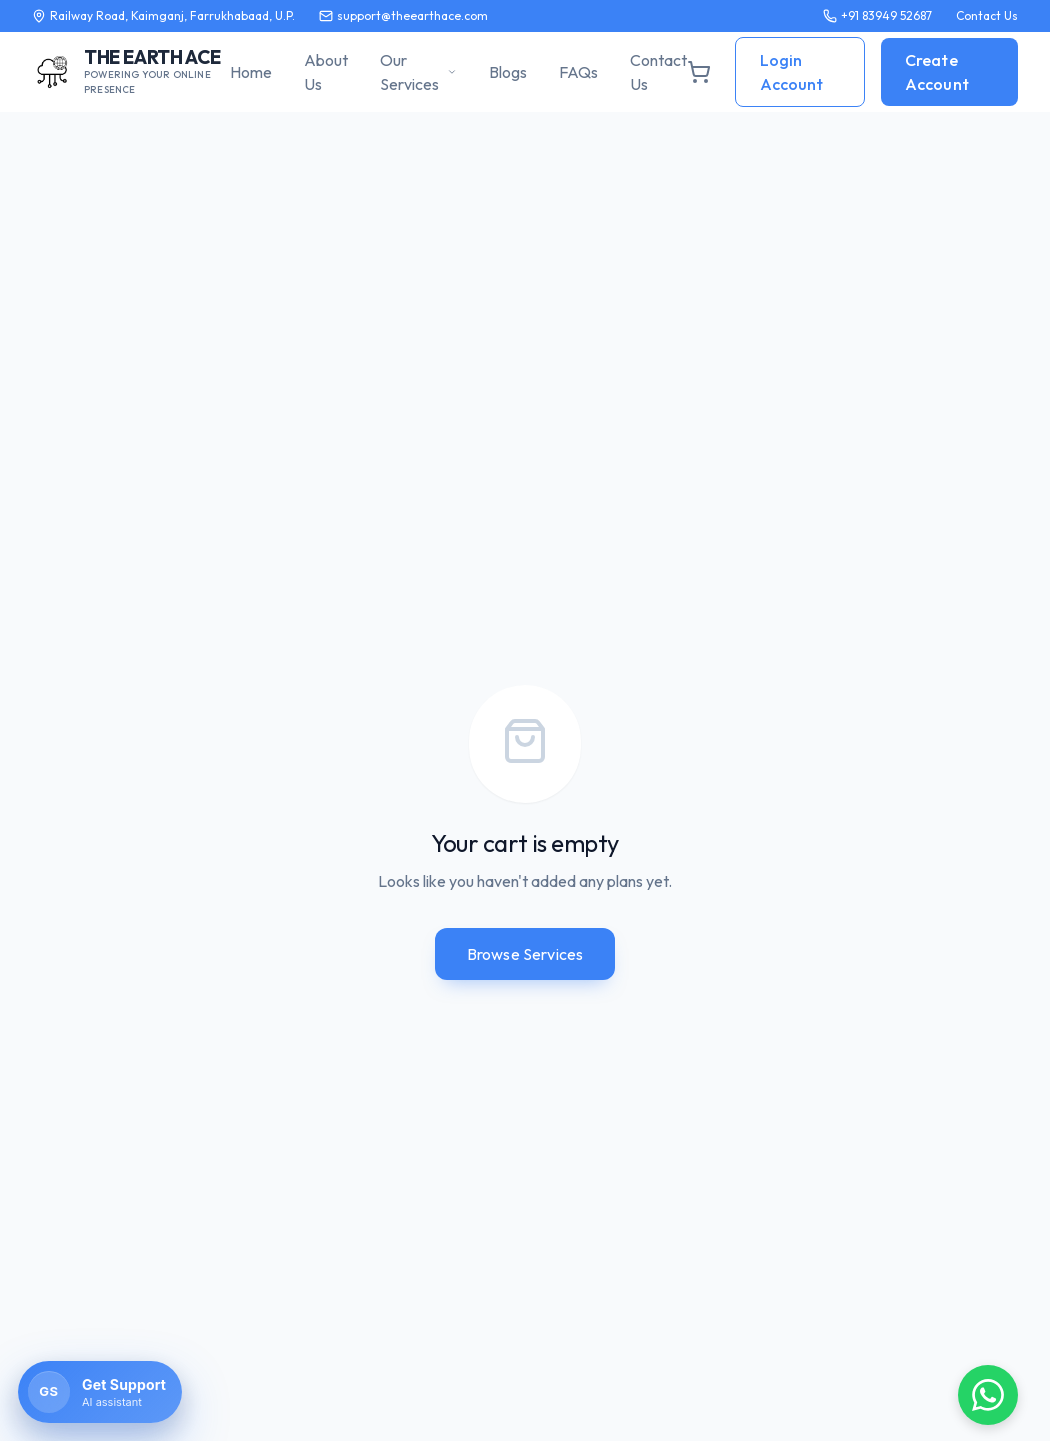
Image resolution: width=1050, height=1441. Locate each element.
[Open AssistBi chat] (100, 1392)
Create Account (937, 72)
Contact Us (658, 72)
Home (251, 72)
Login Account (791, 72)
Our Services (418, 72)
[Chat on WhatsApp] (988, 1395)
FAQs (578, 72)
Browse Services (525, 954)
